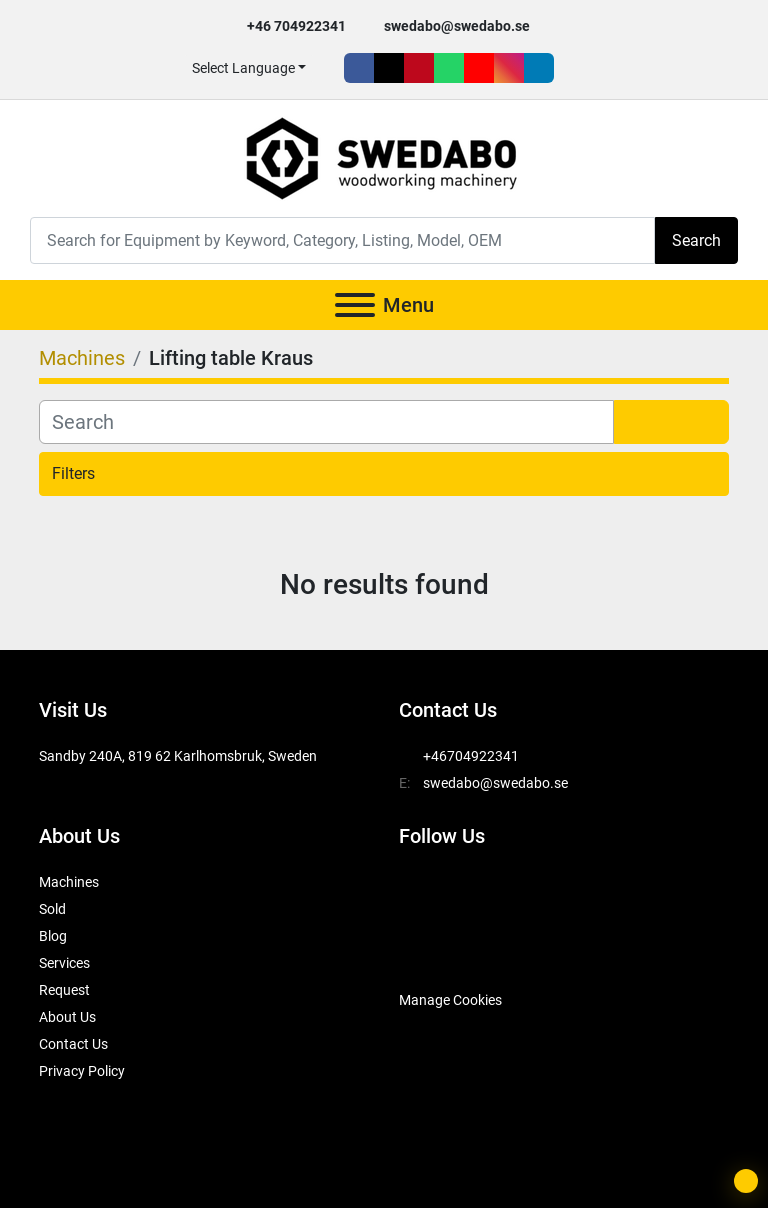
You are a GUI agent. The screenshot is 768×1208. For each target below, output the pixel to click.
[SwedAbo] (436, 950)
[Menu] (355, 305)
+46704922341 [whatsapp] (471, 756)
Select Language (243, 68)
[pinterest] (419, 68)
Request (64, 990)
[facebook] (359, 68)
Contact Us (73, 1044)
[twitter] (389, 68)
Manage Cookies (450, 1000)
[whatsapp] (449, 68)
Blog (53, 936)
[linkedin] (539, 68)
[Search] (342, 240)
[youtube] (479, 68)
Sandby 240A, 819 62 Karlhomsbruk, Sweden (178, 756)
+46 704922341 (296, 26)
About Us (67, 1017)
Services (64, 963)
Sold (52, 909)
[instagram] (509, 68)
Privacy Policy (82, 1071)
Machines (69, 882)
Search (696, 240)
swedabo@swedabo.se (457, 26)
